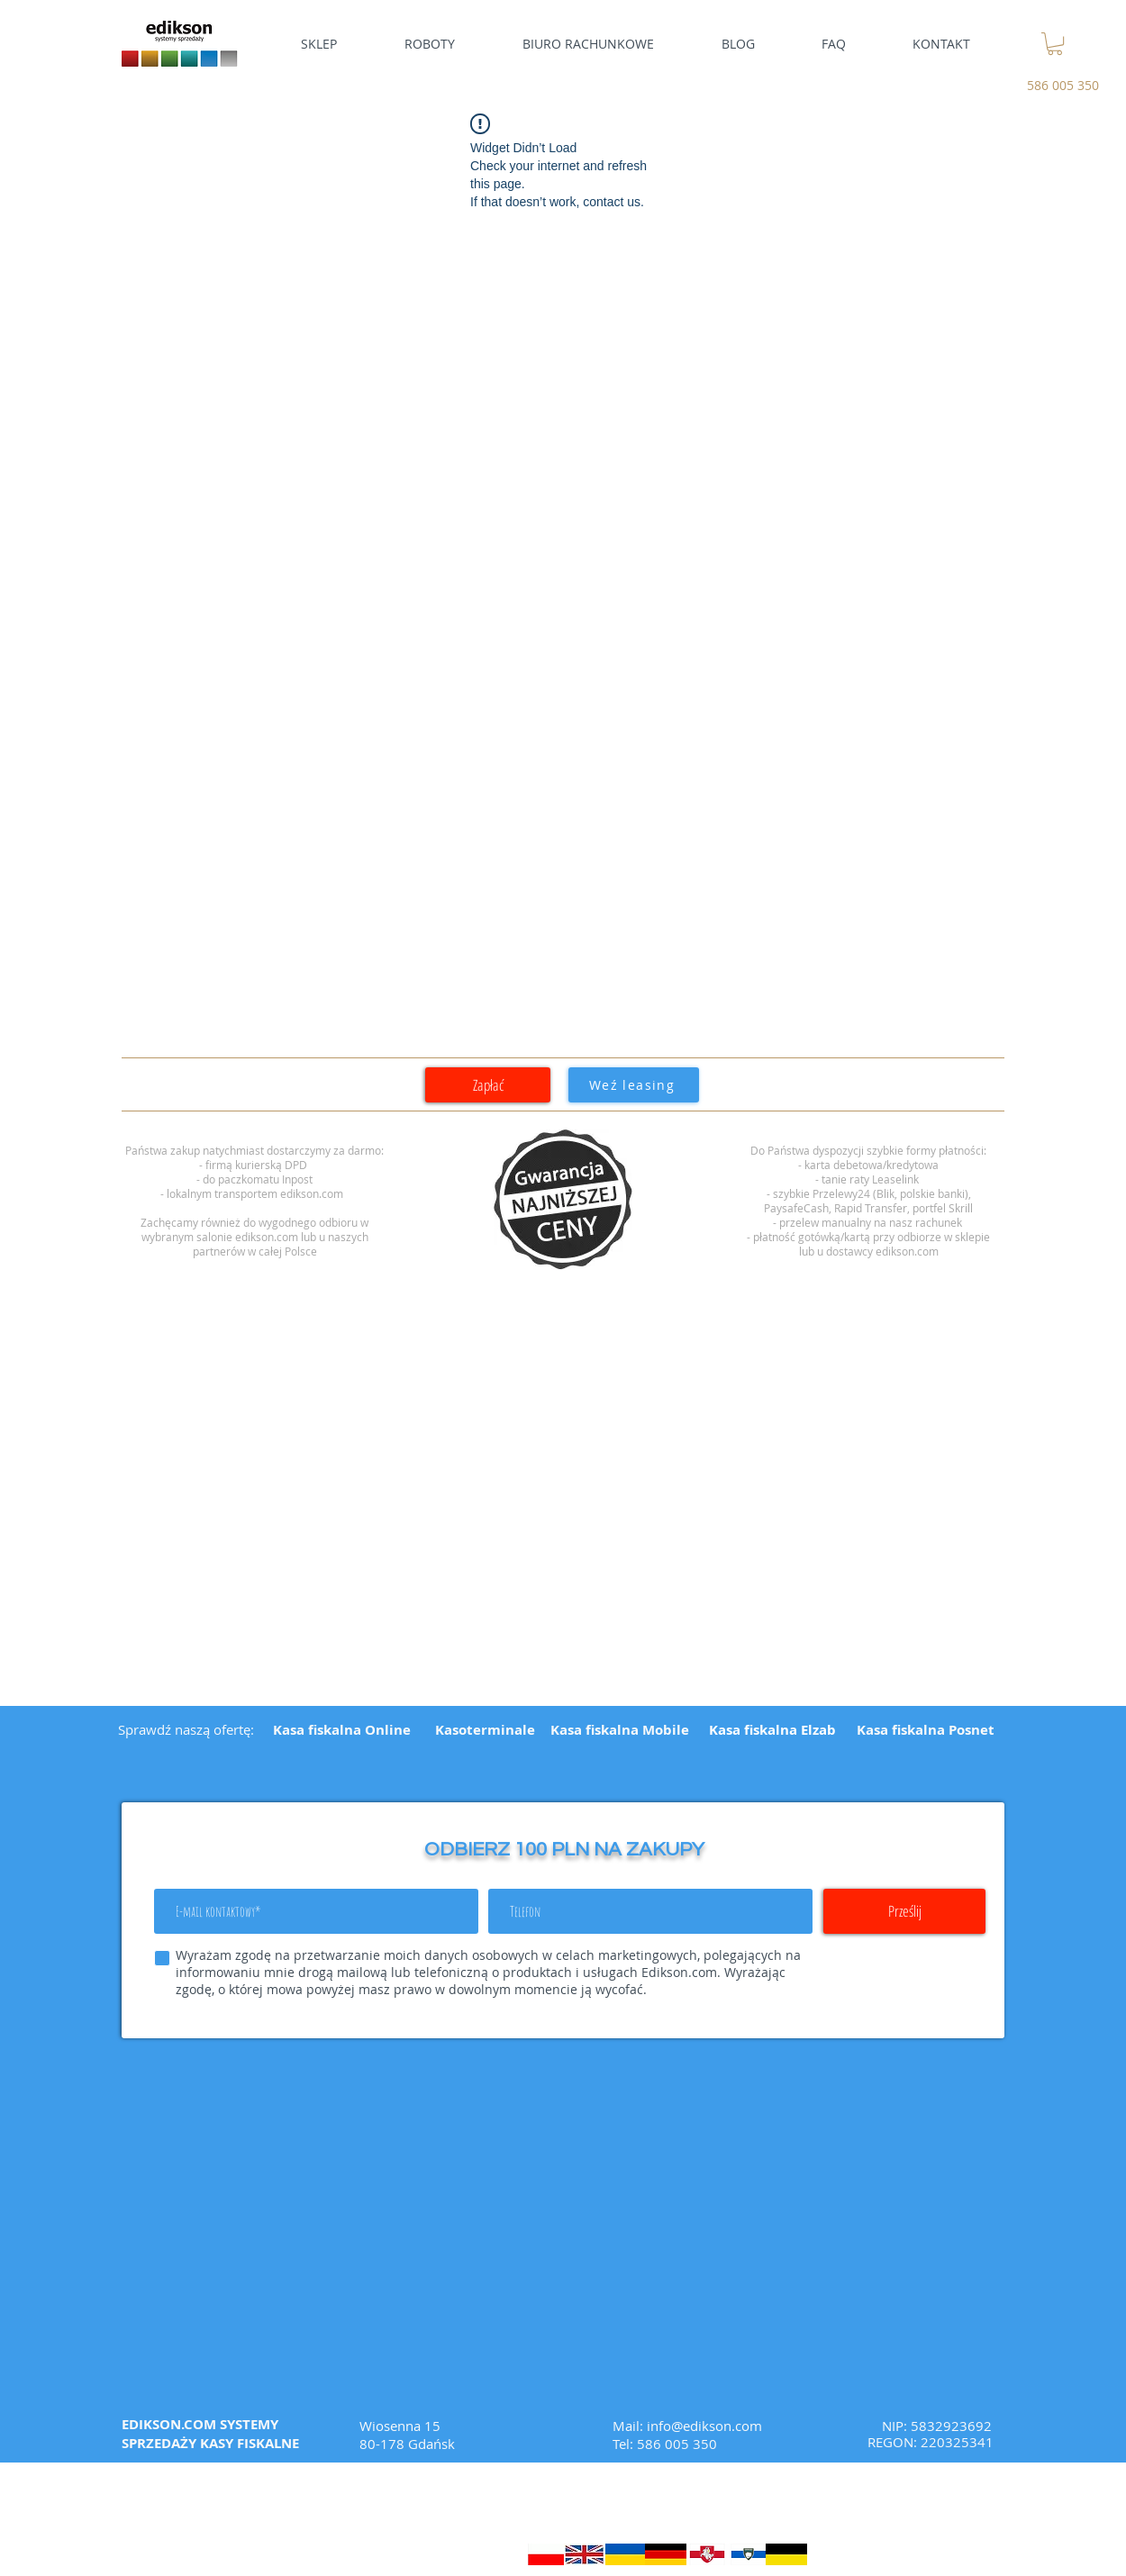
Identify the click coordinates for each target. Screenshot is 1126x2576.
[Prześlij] (904, 1911)
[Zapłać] (487, 1084)
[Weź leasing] (633, 1084)
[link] (1054, 43)
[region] (562, 1200)
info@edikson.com (704, 2426)
